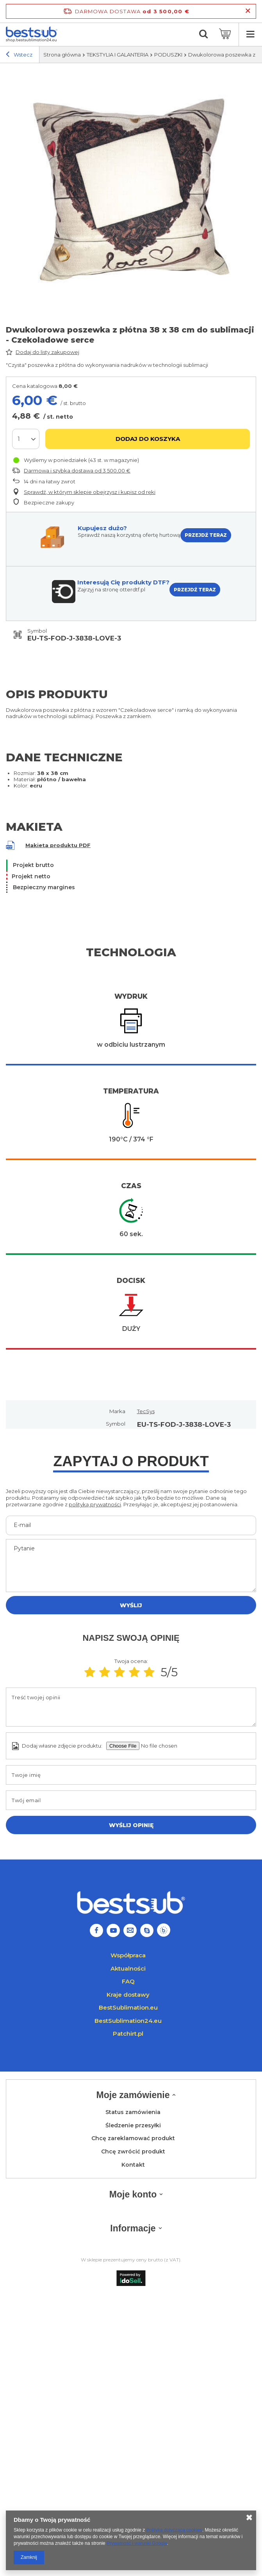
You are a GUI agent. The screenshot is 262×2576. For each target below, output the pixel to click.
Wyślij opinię (131, 1825)
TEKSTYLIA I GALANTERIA (117, 54)
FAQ (128, 1981)
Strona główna (62, 54)
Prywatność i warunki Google (137, 2543)
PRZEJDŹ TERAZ (206, 535)
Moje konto (133, 2194)
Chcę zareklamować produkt (133, 2138)
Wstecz (19, 55)
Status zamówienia (132, 2112)
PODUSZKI (168, 54)
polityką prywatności (95, 1504)
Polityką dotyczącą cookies (174, 2530)
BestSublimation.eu (128, 2007)
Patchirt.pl (128, 2033)
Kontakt (133, 2165)
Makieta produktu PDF (58, 845)
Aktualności (128, 1968)
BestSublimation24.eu (128, 2020)
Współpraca (128, 1955)
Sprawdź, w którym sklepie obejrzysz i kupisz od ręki (89, 492)
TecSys (146, 1411)
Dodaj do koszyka (148, 438)
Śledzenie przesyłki (133, 2125)
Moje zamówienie (133, 2095)
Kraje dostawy (128, 1994)
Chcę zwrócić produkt (133, 2151)
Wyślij (131, 1605)
